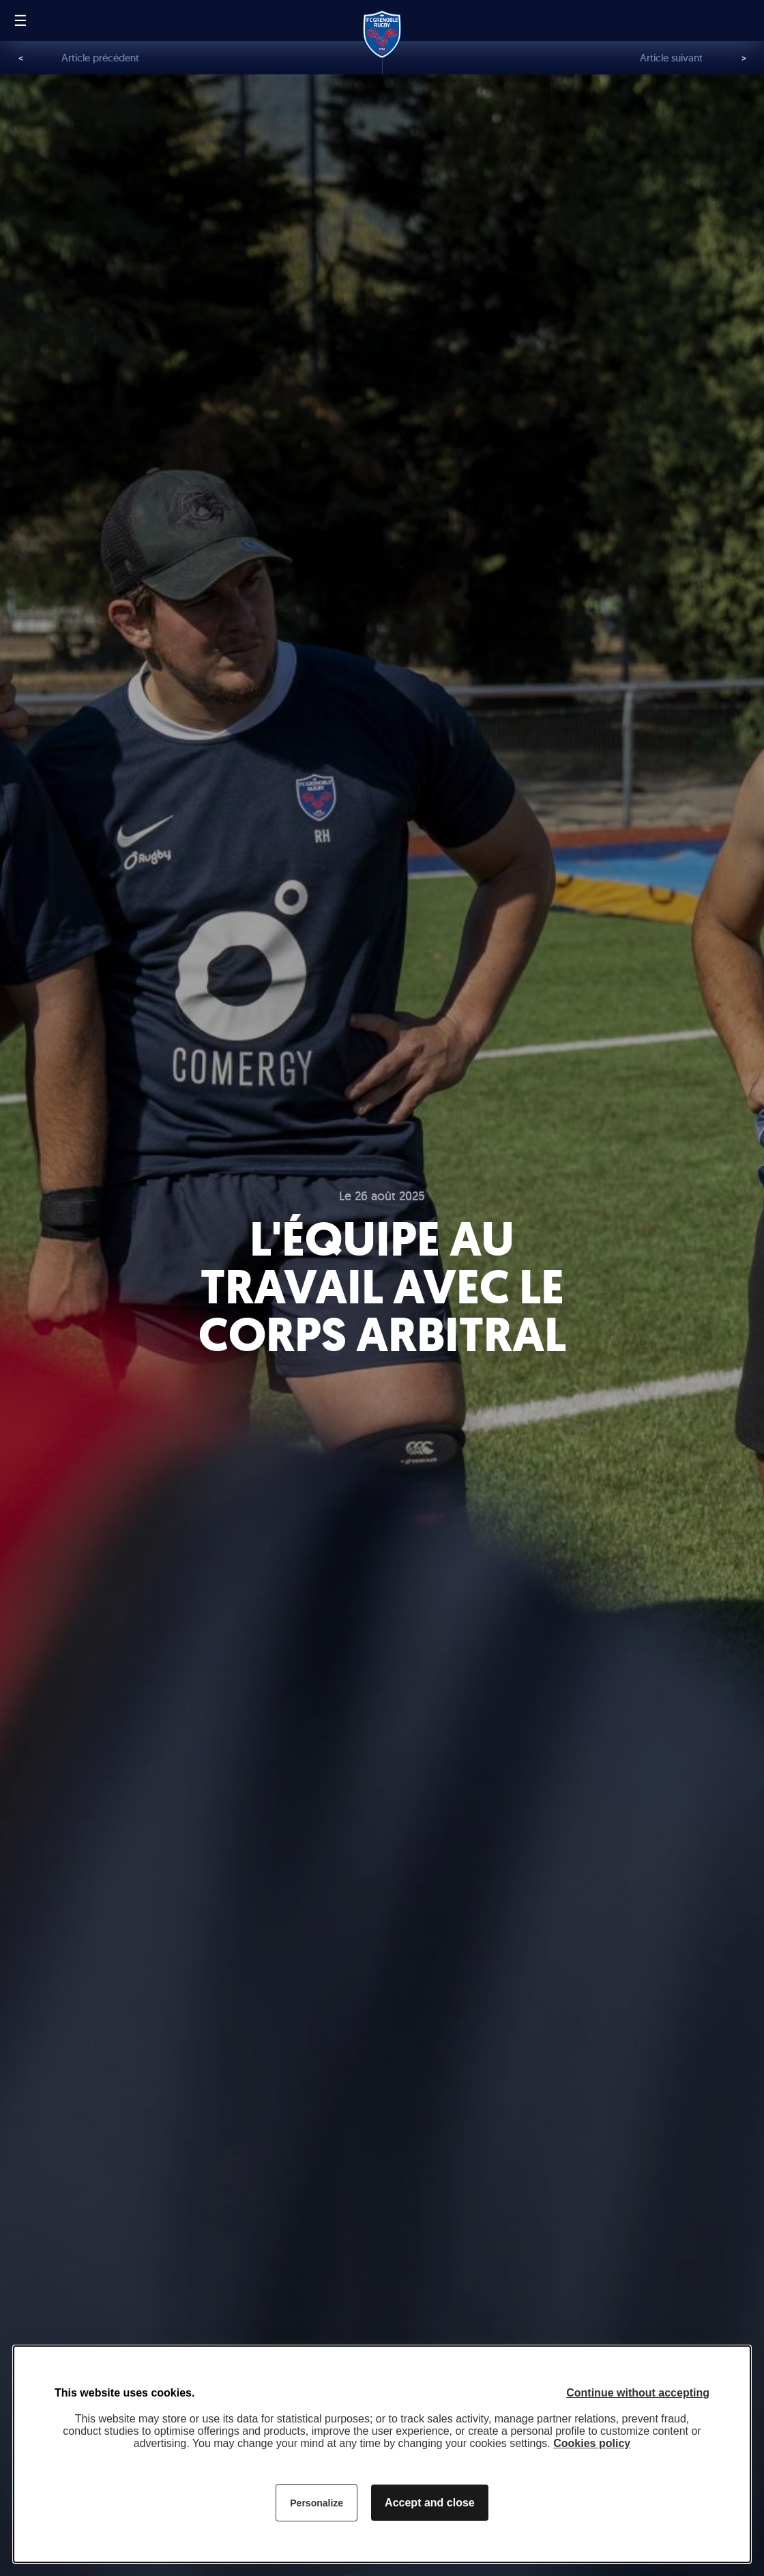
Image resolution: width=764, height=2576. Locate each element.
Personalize (316, 2503)
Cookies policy (591, 2443)
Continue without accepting (637, 2393)
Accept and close (430, 2502)
